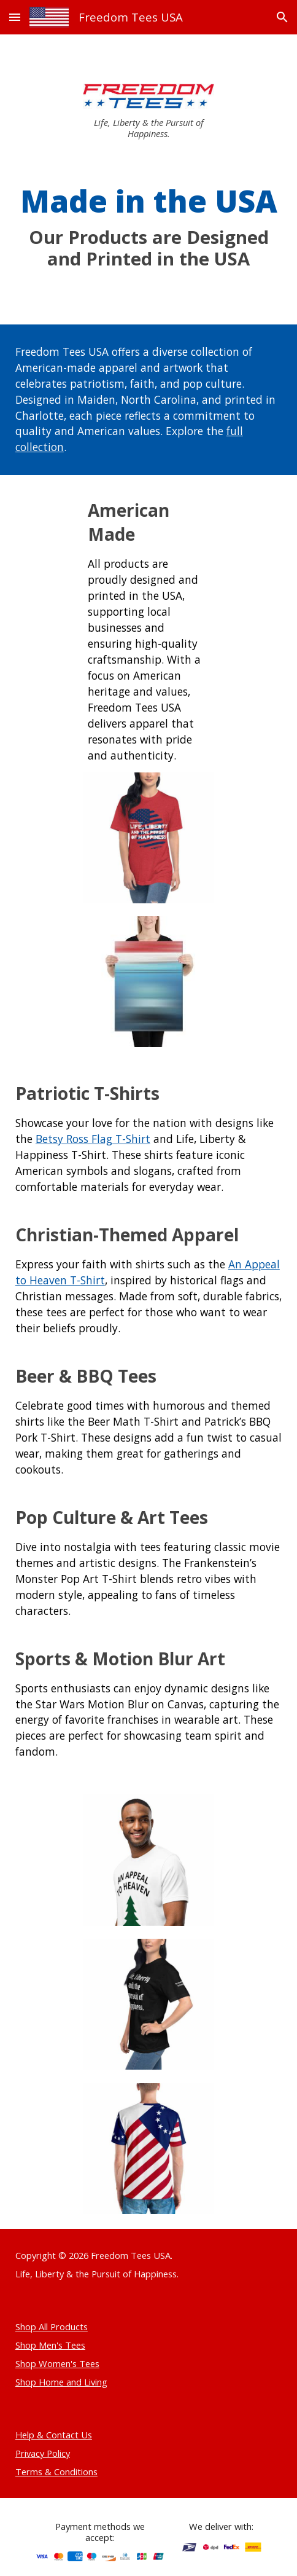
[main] (148, 128)
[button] (14, 17)
